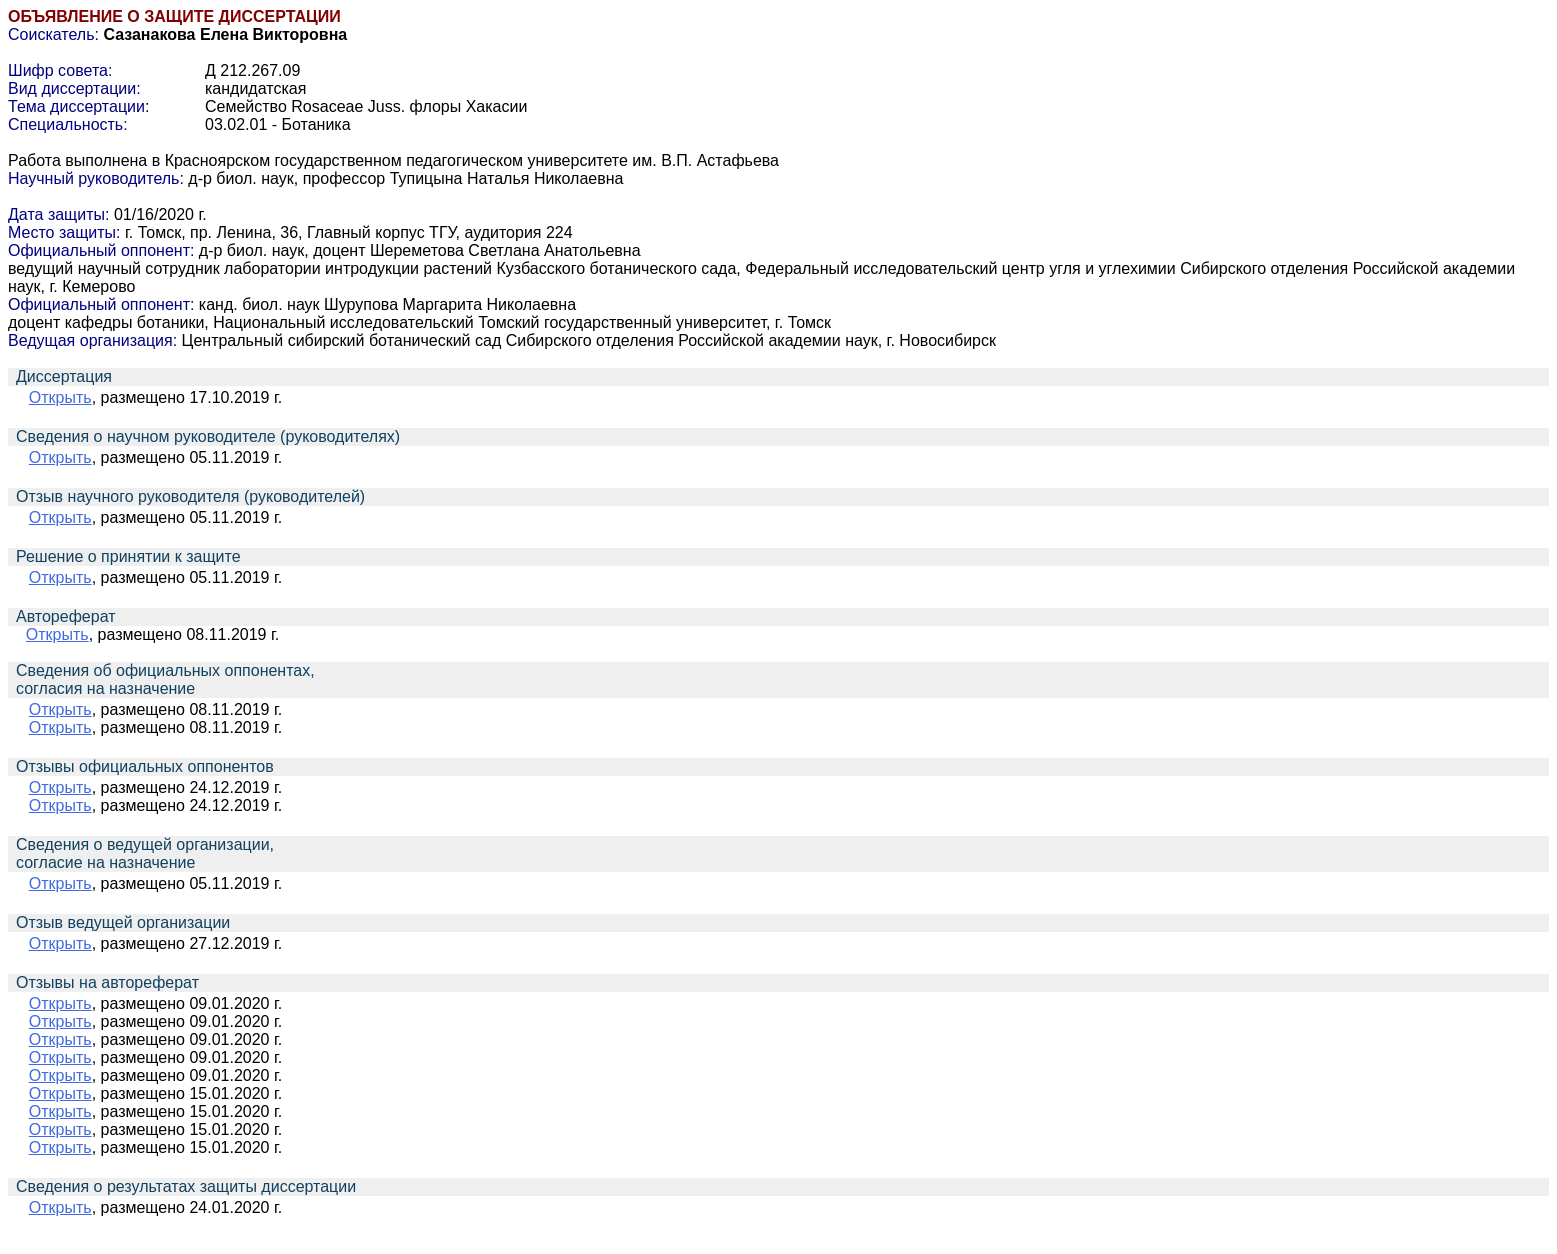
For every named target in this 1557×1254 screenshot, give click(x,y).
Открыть (60, 397)
